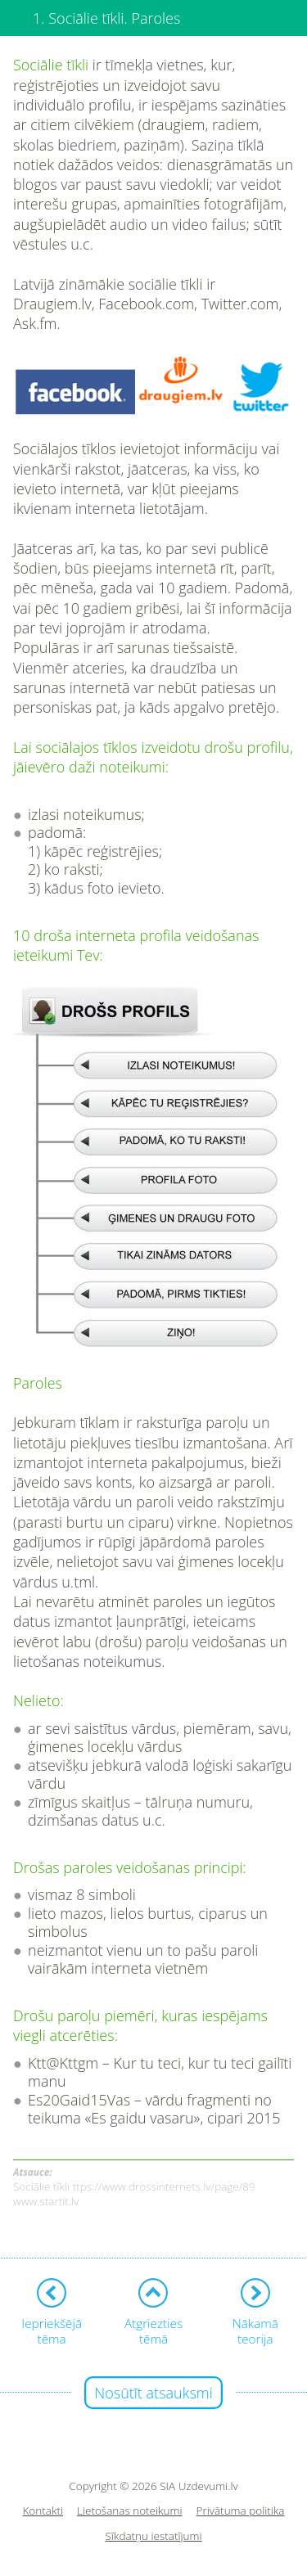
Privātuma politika (240, 2511)
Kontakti (43, 2511)
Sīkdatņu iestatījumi (153, 2536)
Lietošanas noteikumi (130, 2511)
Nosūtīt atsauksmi (153, 2393)
